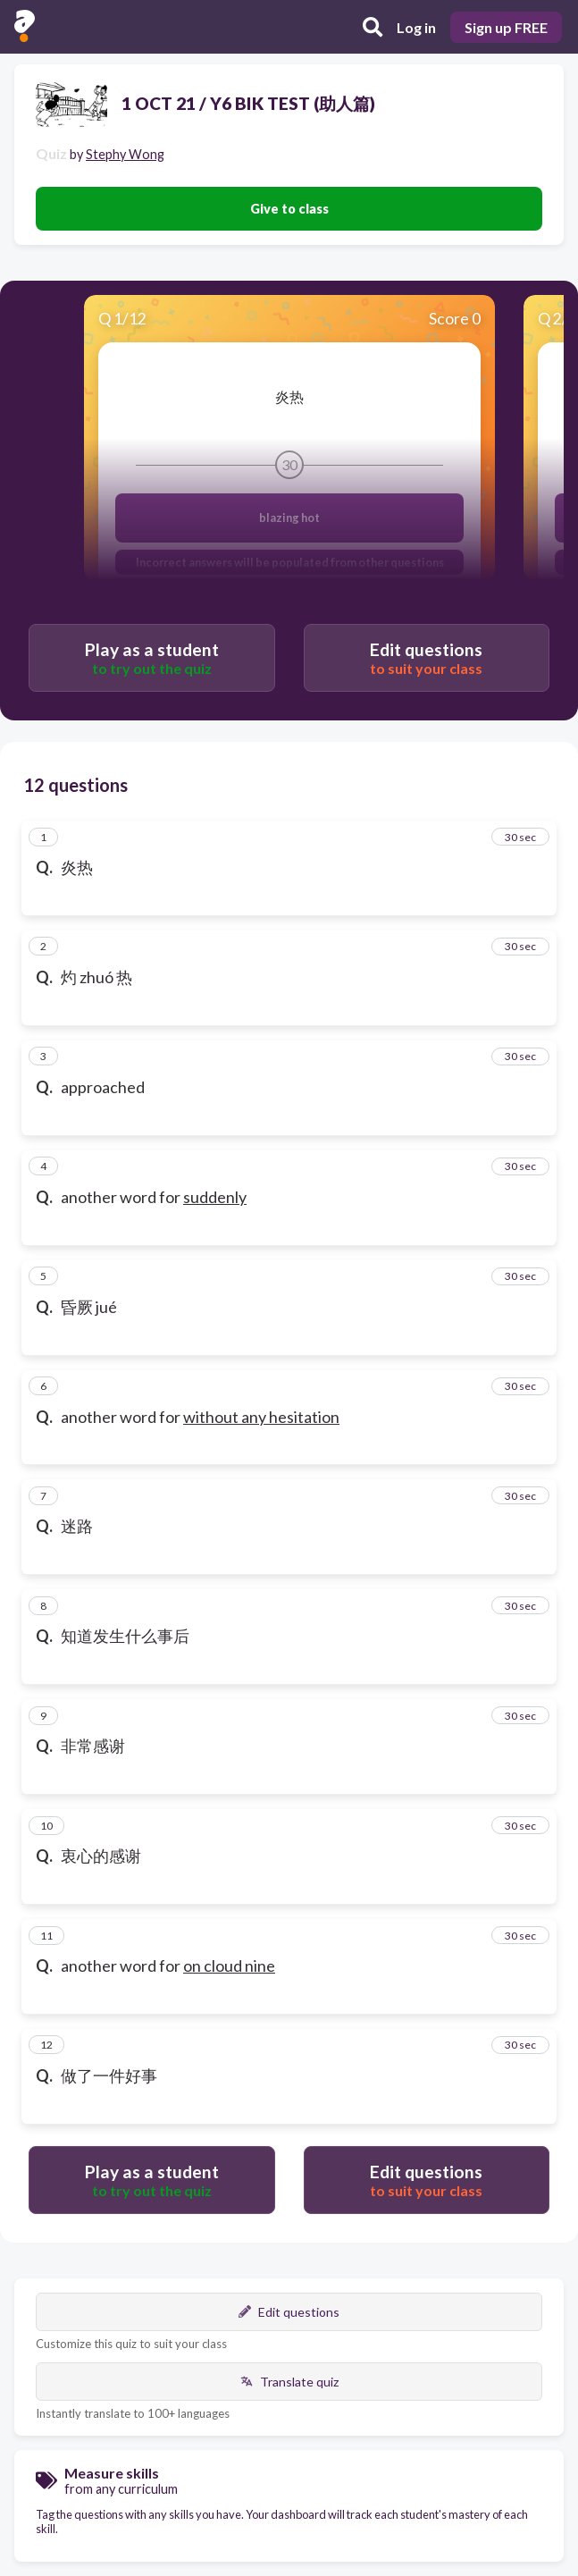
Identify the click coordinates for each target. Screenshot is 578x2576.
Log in (416, 27)
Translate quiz (289, 2381)
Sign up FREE (506, 27)
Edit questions (289, 2311)
